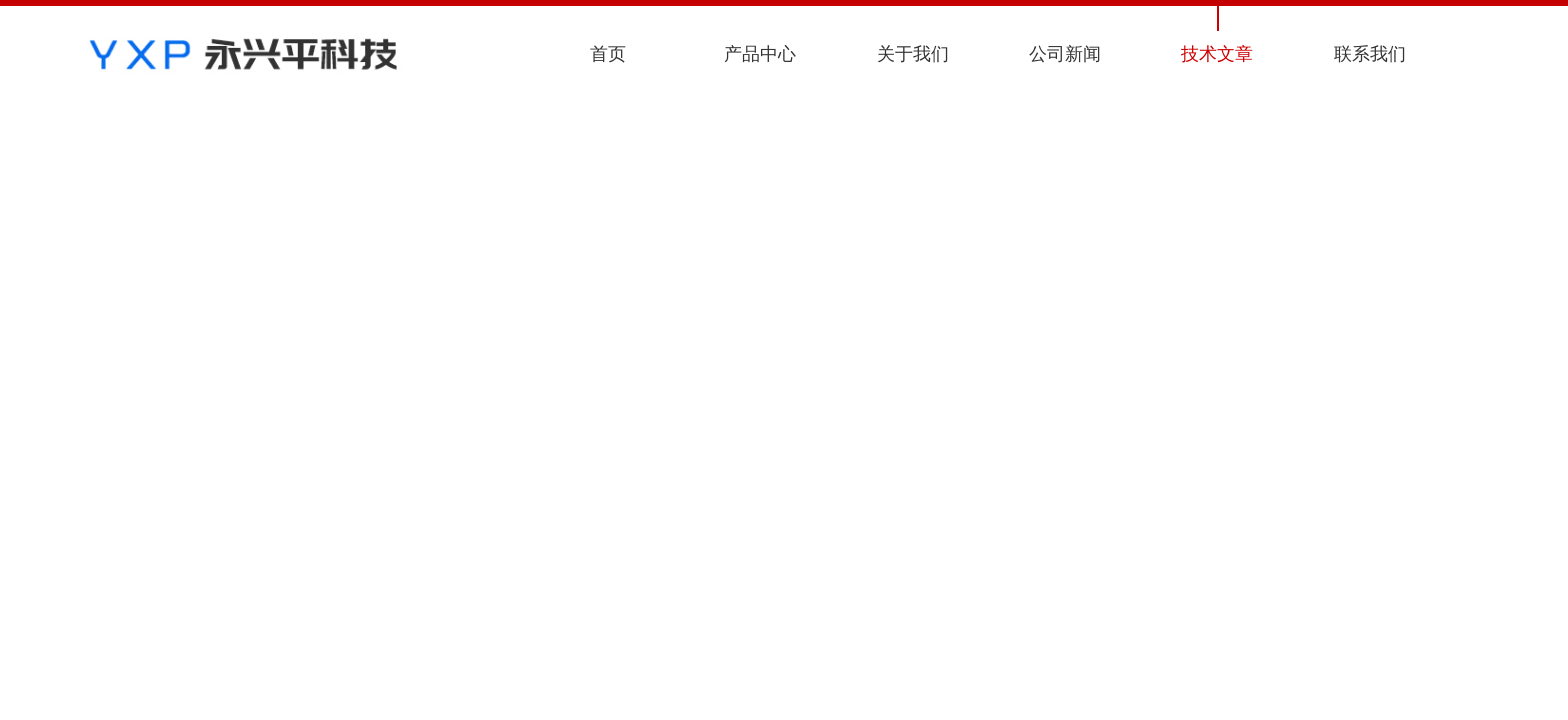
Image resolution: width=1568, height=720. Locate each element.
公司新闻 (1065, 54)
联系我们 (1370, 54)
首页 (608, 54)
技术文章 (1217, 54)
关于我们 (913, 54)
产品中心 (760, 54)
